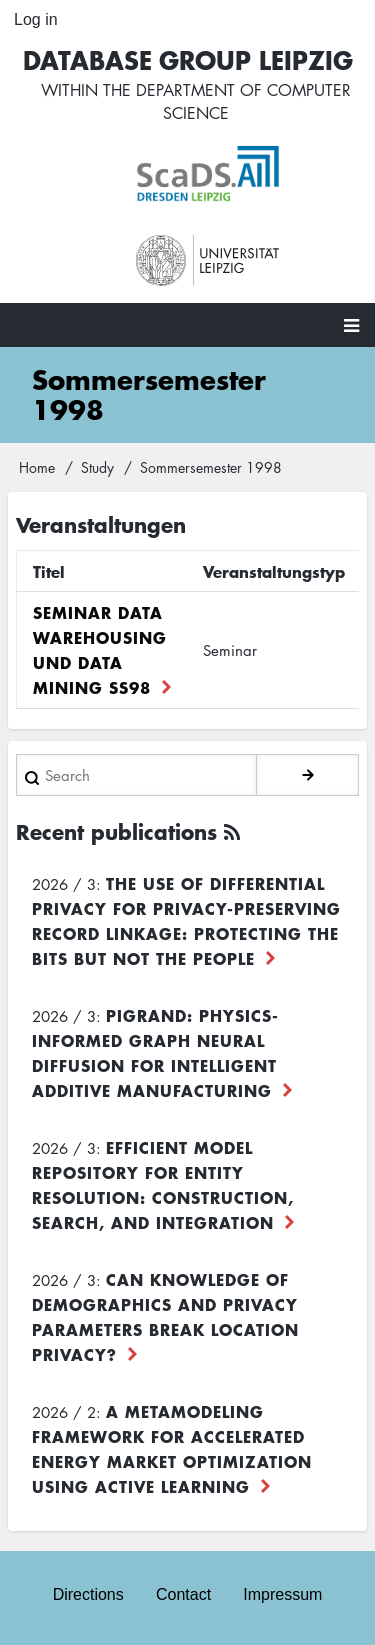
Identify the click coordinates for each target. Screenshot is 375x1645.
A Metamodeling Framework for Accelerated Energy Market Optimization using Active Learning (172, 1448)
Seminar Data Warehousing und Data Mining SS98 (100, 649)
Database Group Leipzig (188, 59)
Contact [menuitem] (183, 1594)
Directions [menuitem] (88, 1594)
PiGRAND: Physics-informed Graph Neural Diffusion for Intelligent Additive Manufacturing (155, 1052)
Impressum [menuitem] (282, 1594)
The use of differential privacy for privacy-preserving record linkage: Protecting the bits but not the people (186, 920)
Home (37, 467)
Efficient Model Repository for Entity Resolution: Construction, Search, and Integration (163, 1184)
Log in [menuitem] (36, 19)
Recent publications (116, 831)
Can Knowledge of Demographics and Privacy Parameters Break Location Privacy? (165, 1316)
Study (97, 467)
